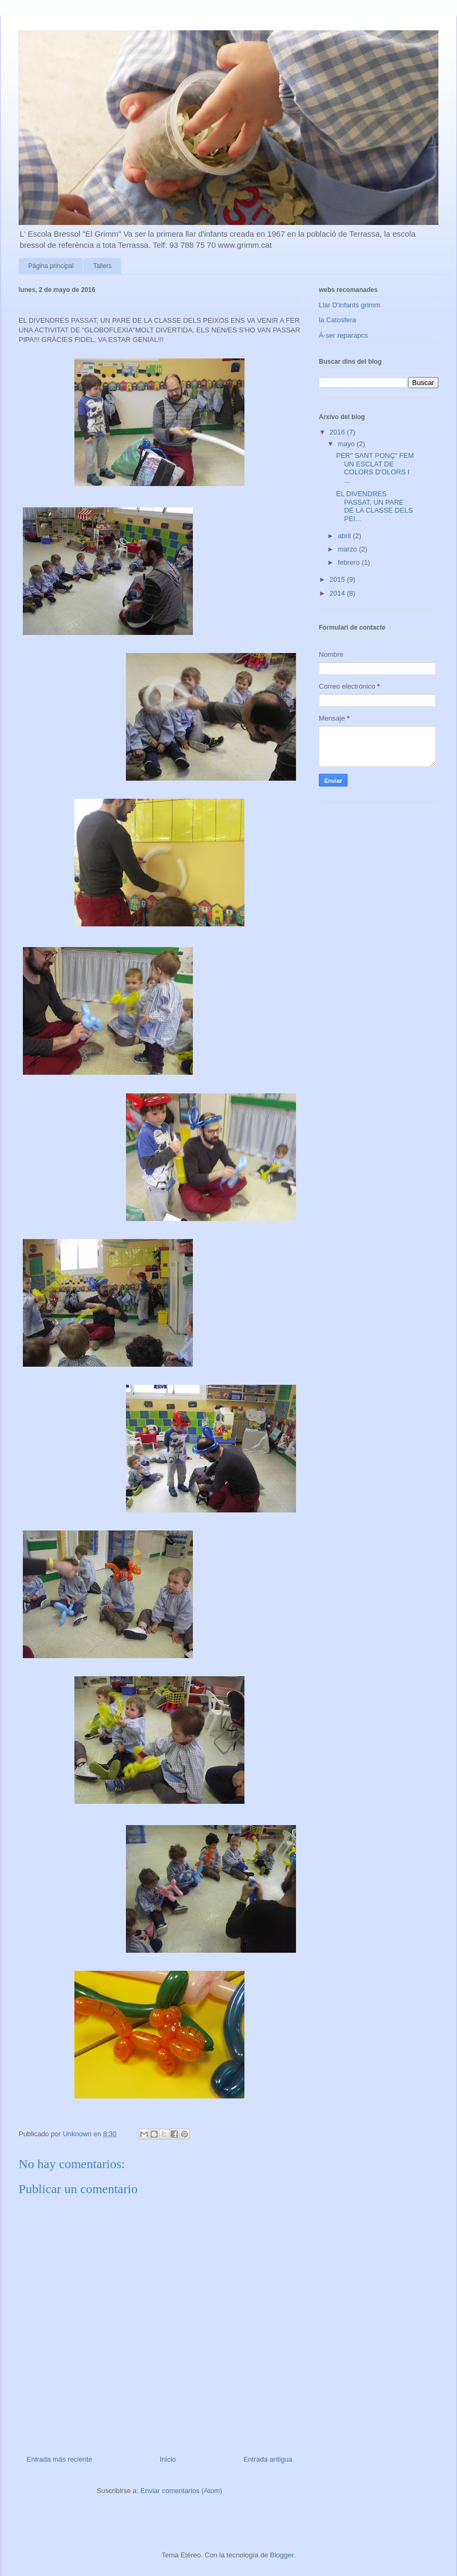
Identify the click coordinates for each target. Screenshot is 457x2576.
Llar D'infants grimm (349, 305)
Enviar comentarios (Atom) (181, 2491)
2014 (338, 593)
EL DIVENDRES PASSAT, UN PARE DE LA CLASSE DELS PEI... (374, 506)
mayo (347, 444)
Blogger (281, 2555)
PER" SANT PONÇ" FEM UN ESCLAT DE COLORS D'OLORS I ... (374, 467)
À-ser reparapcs (343, 335)
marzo (348, 549)
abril (345, 536)
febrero (350, 562)
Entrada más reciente (59, 2459)
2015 (338, 579)
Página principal (50, 266)
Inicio (168, 2459)
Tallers (102, 266)
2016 (338, 432)
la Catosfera (337, 320)
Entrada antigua (267, 2459)
